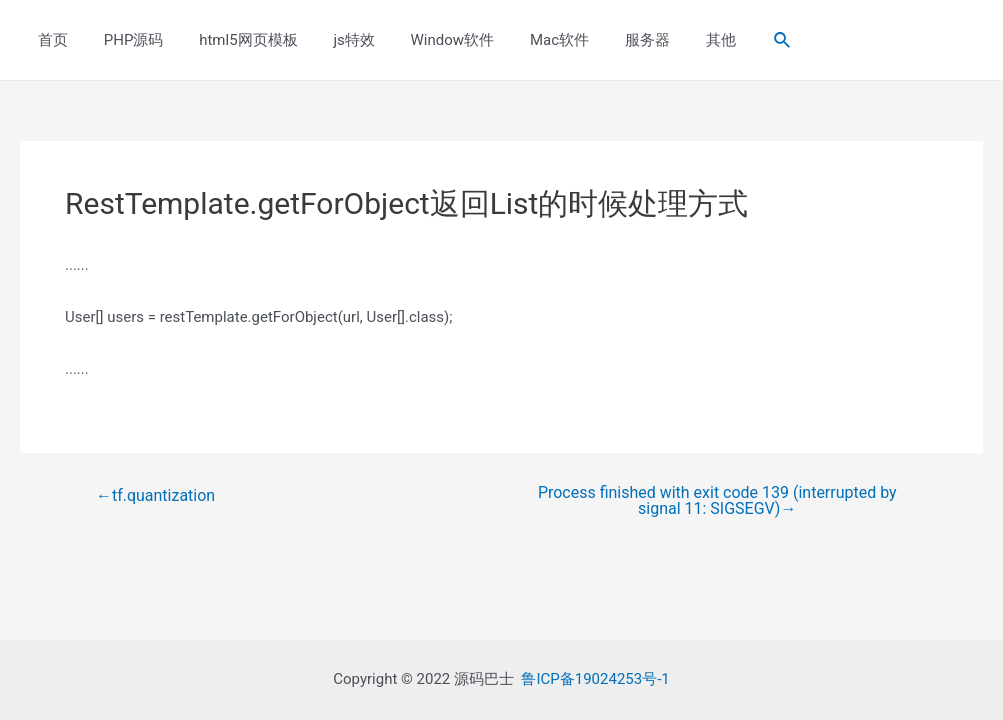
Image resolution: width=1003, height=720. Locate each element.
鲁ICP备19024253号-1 (595, 679)
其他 (677, 40)
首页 (50, 40)
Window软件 (426, 40)
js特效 (333, 40)
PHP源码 (125, 40)
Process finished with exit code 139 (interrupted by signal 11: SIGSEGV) (717, 501)
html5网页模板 (234, 40)
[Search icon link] (736, 40)
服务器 (609, 40)
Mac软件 (527, 40)
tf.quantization (155, 496)
